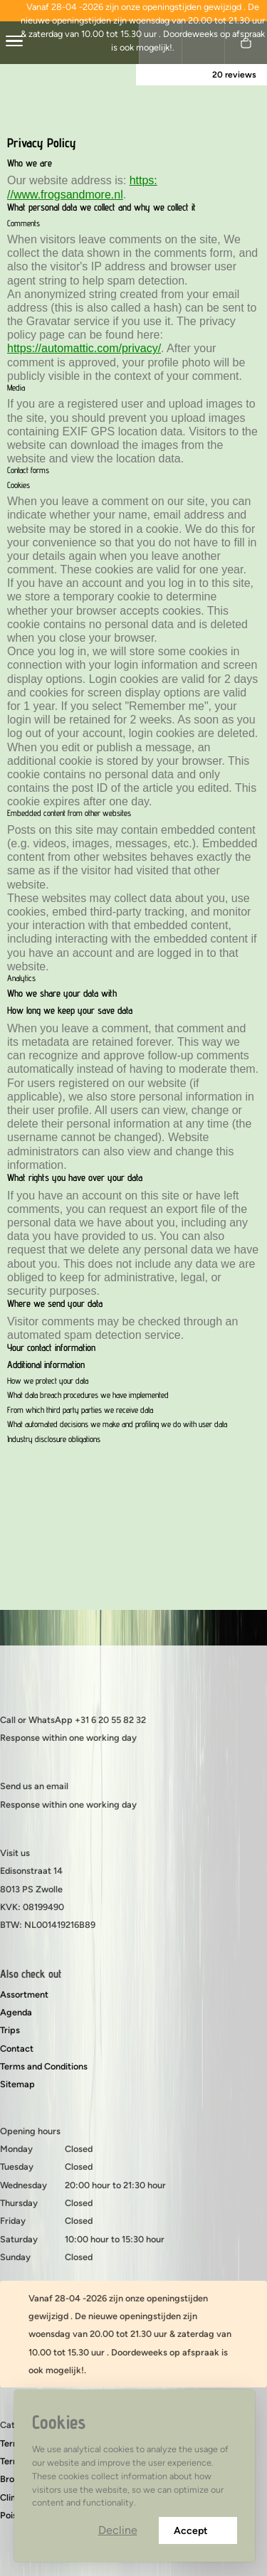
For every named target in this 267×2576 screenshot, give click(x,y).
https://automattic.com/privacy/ (84, 348)
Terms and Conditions (44, 2066)
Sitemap (17, 2084)
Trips (10, 2030)
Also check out (30, 1974)
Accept (198, 2531)
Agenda (16, 2012)
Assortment (24, 1994)
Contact (16, 2048)
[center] (14, 43)
